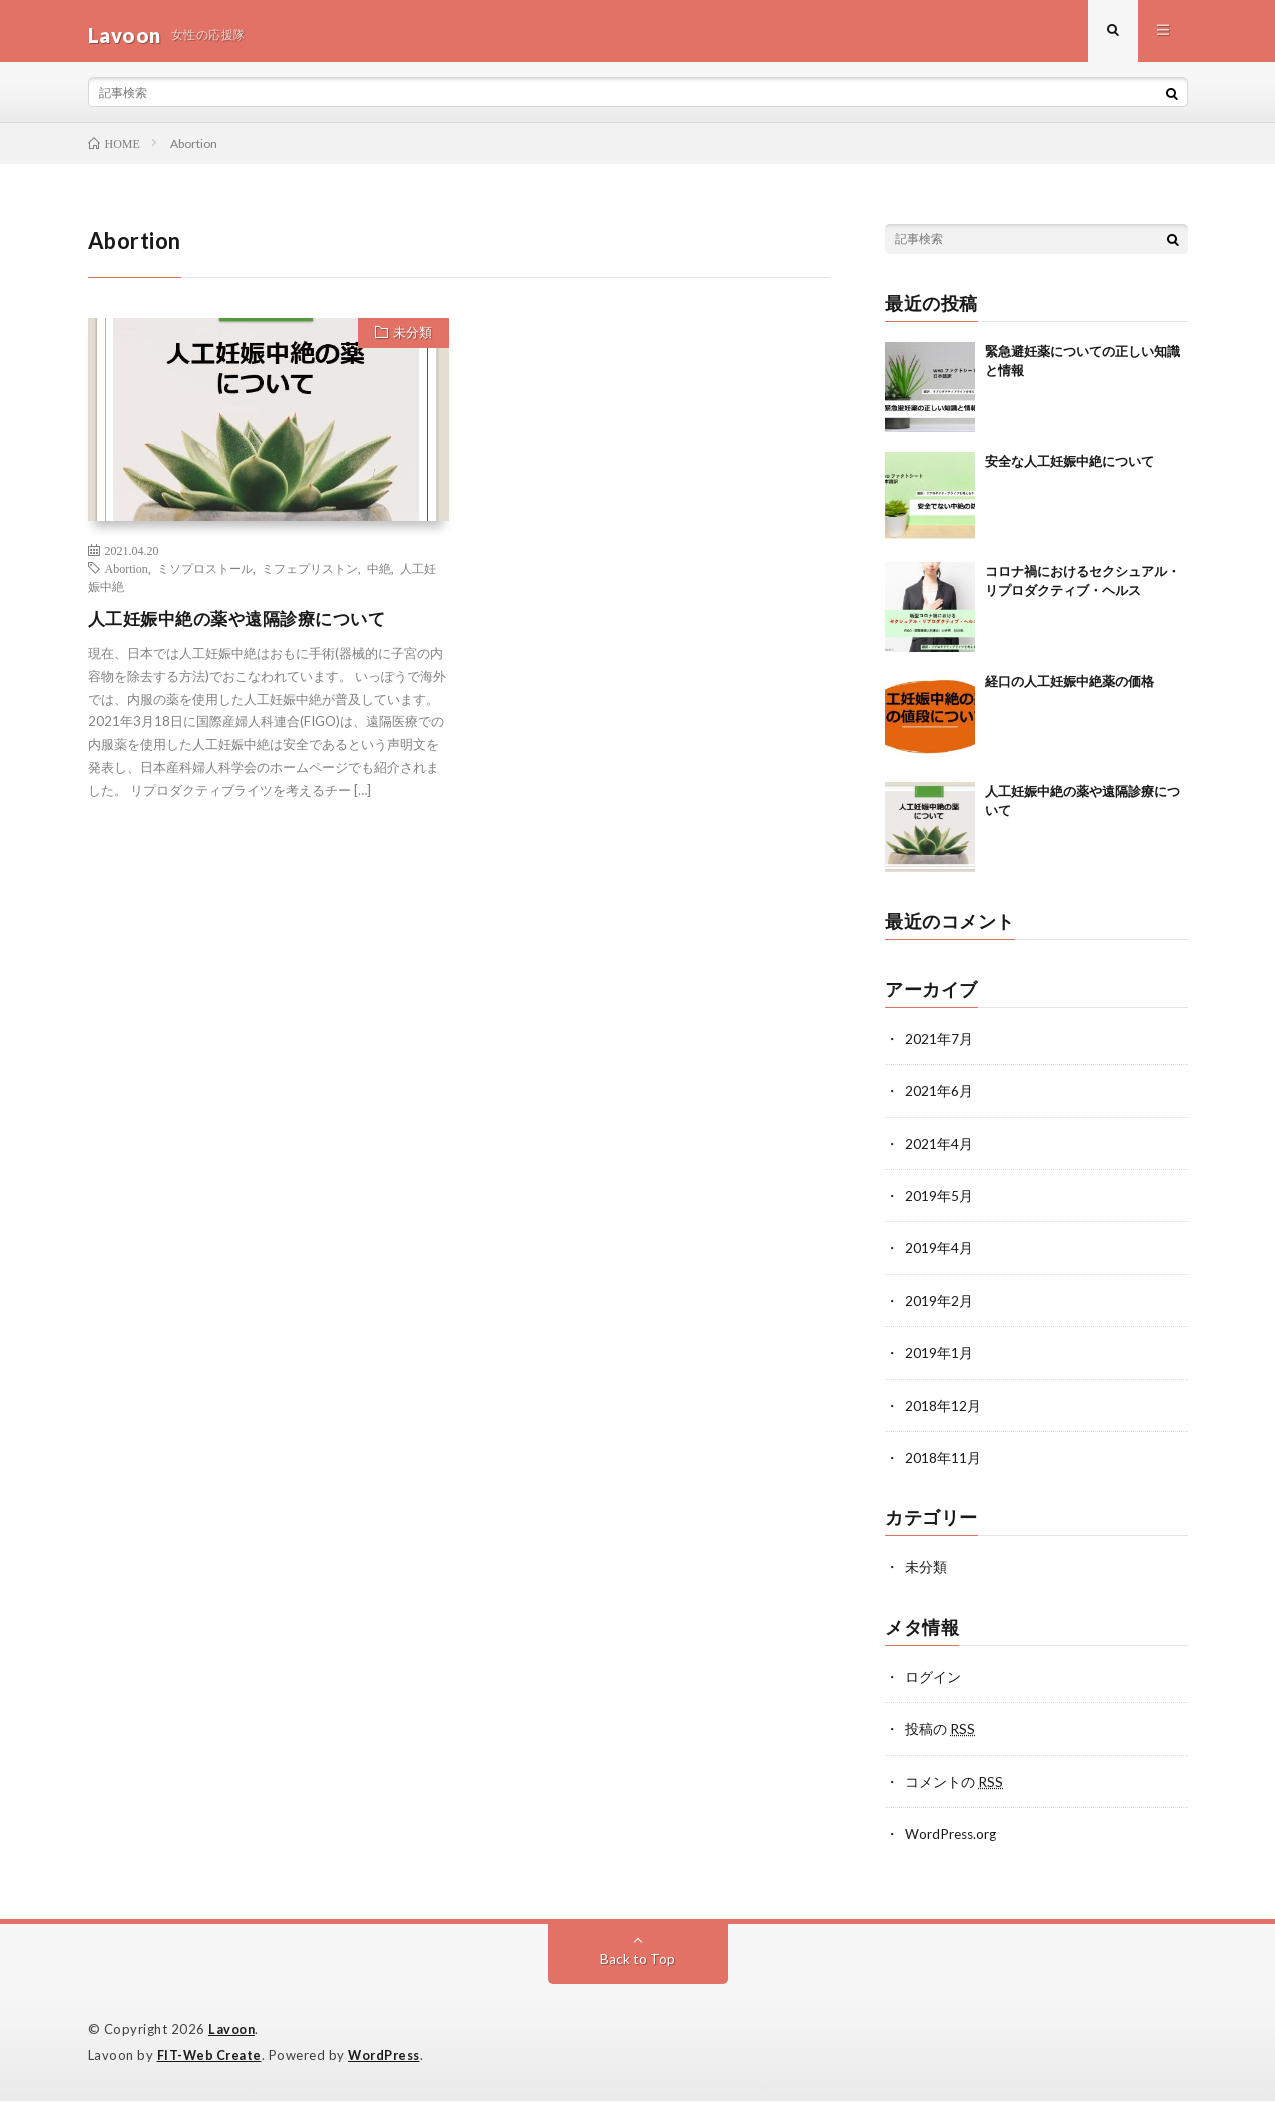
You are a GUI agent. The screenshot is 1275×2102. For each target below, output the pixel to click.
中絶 (379, 576)
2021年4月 (939, 1150)
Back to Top (637, 1961)
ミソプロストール (205, 576)
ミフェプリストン (310, 576)
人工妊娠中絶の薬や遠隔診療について (245, 626)
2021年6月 (939, 1098)
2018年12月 (943, 1410)
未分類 (409, 343)
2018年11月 (943, 1462)
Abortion (126, 576)
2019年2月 (939, 1306)
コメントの (954, 1784)
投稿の (940, 1732)
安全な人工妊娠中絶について (1069, 469)
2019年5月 (939, 1202)
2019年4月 (939, 1254)
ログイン (933, 1680)
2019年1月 (939, 1358)
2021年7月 (939, 1046)
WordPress (389, 2057)
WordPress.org (952, 1836)
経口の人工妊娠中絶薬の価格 (1069, 689)
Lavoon (232, 2032)
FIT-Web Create (211, 2057)
